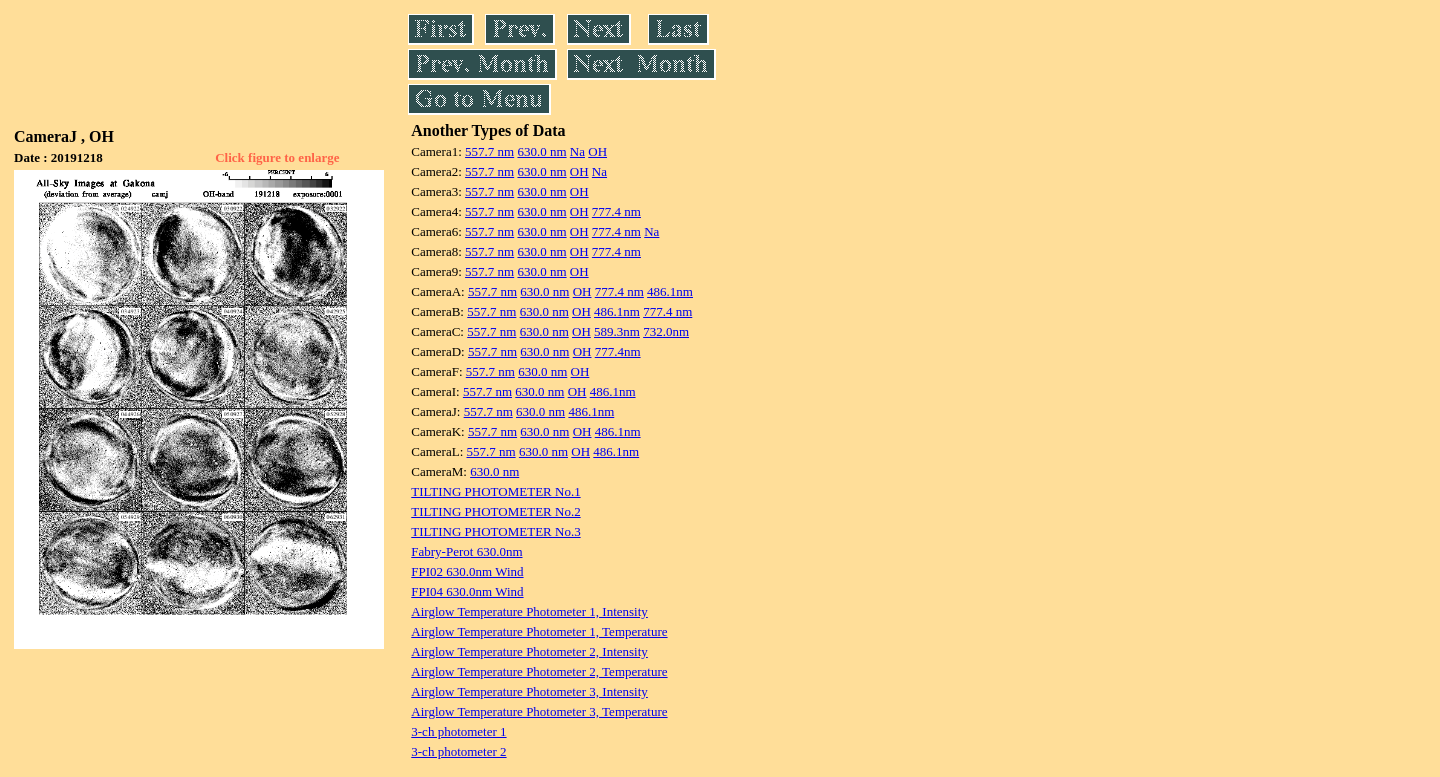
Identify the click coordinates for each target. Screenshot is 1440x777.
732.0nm (666, 331)
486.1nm (670, 291)
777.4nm (618, 351)
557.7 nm (489, 151)
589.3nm (617, 331)
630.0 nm (541, 151)
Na (577, 151)
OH (597, 151)
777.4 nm (616, 211)
